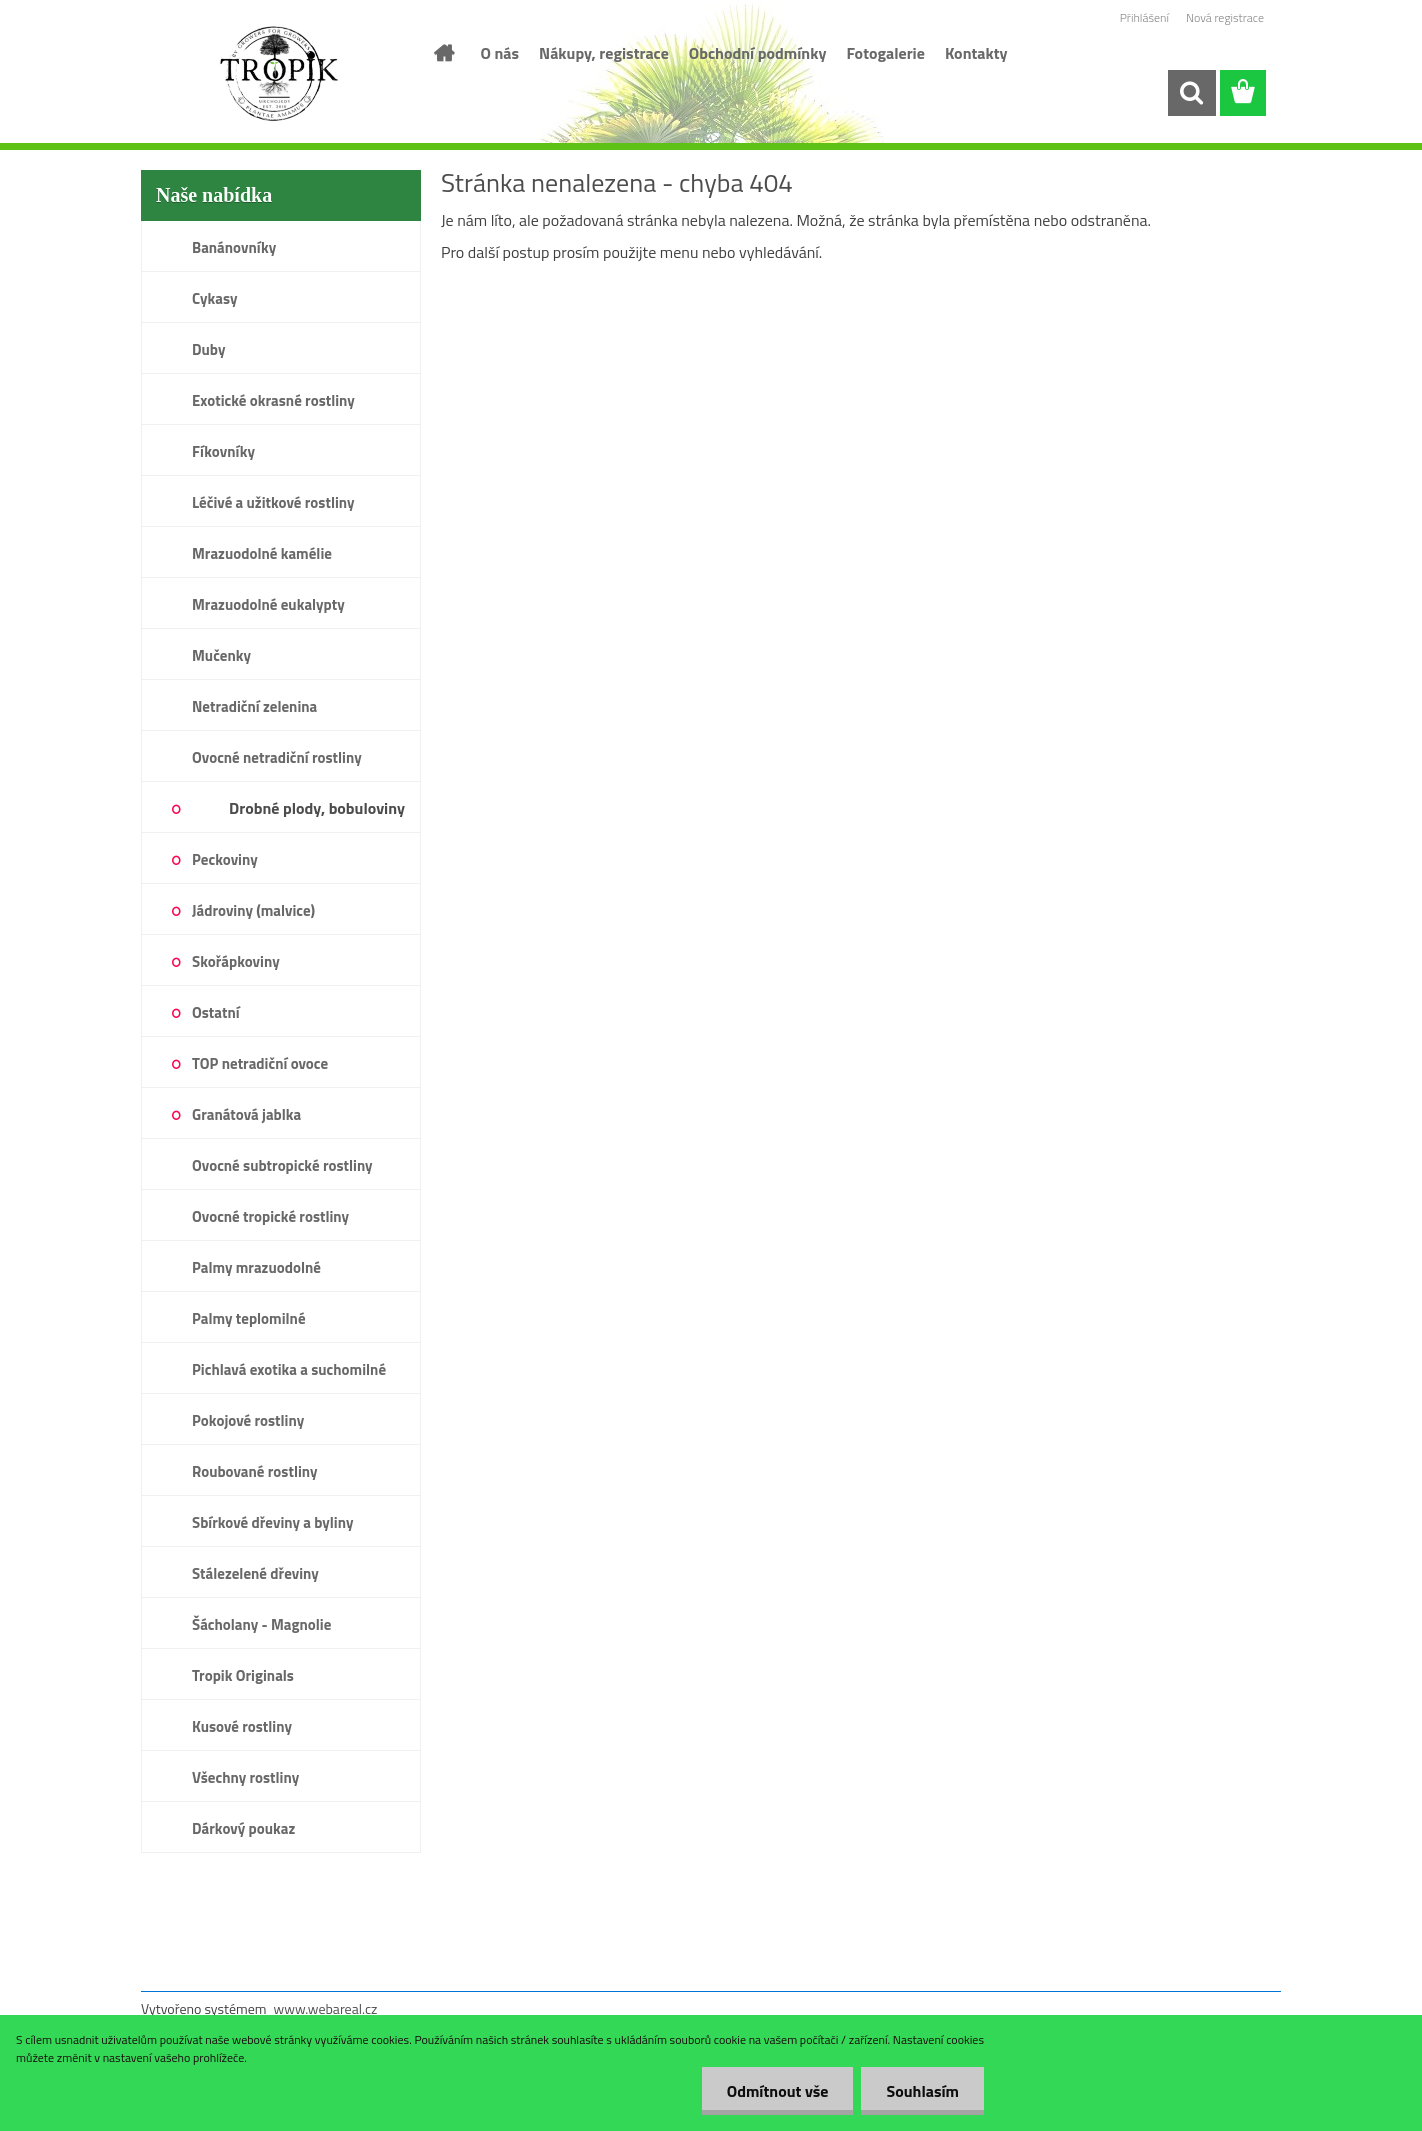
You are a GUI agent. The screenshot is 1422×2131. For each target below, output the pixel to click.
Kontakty (976, 53)
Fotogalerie (885, 53)
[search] (1191, 93)
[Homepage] (443, 53)
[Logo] (278, 74)
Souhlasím (922, 2091)
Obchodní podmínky (758, 53)
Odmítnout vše (778, 2091)
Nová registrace (1225, 17)
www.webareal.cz (326, 2008)
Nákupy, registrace (604, 53)
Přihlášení (1144, 17)
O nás (500, 53)
